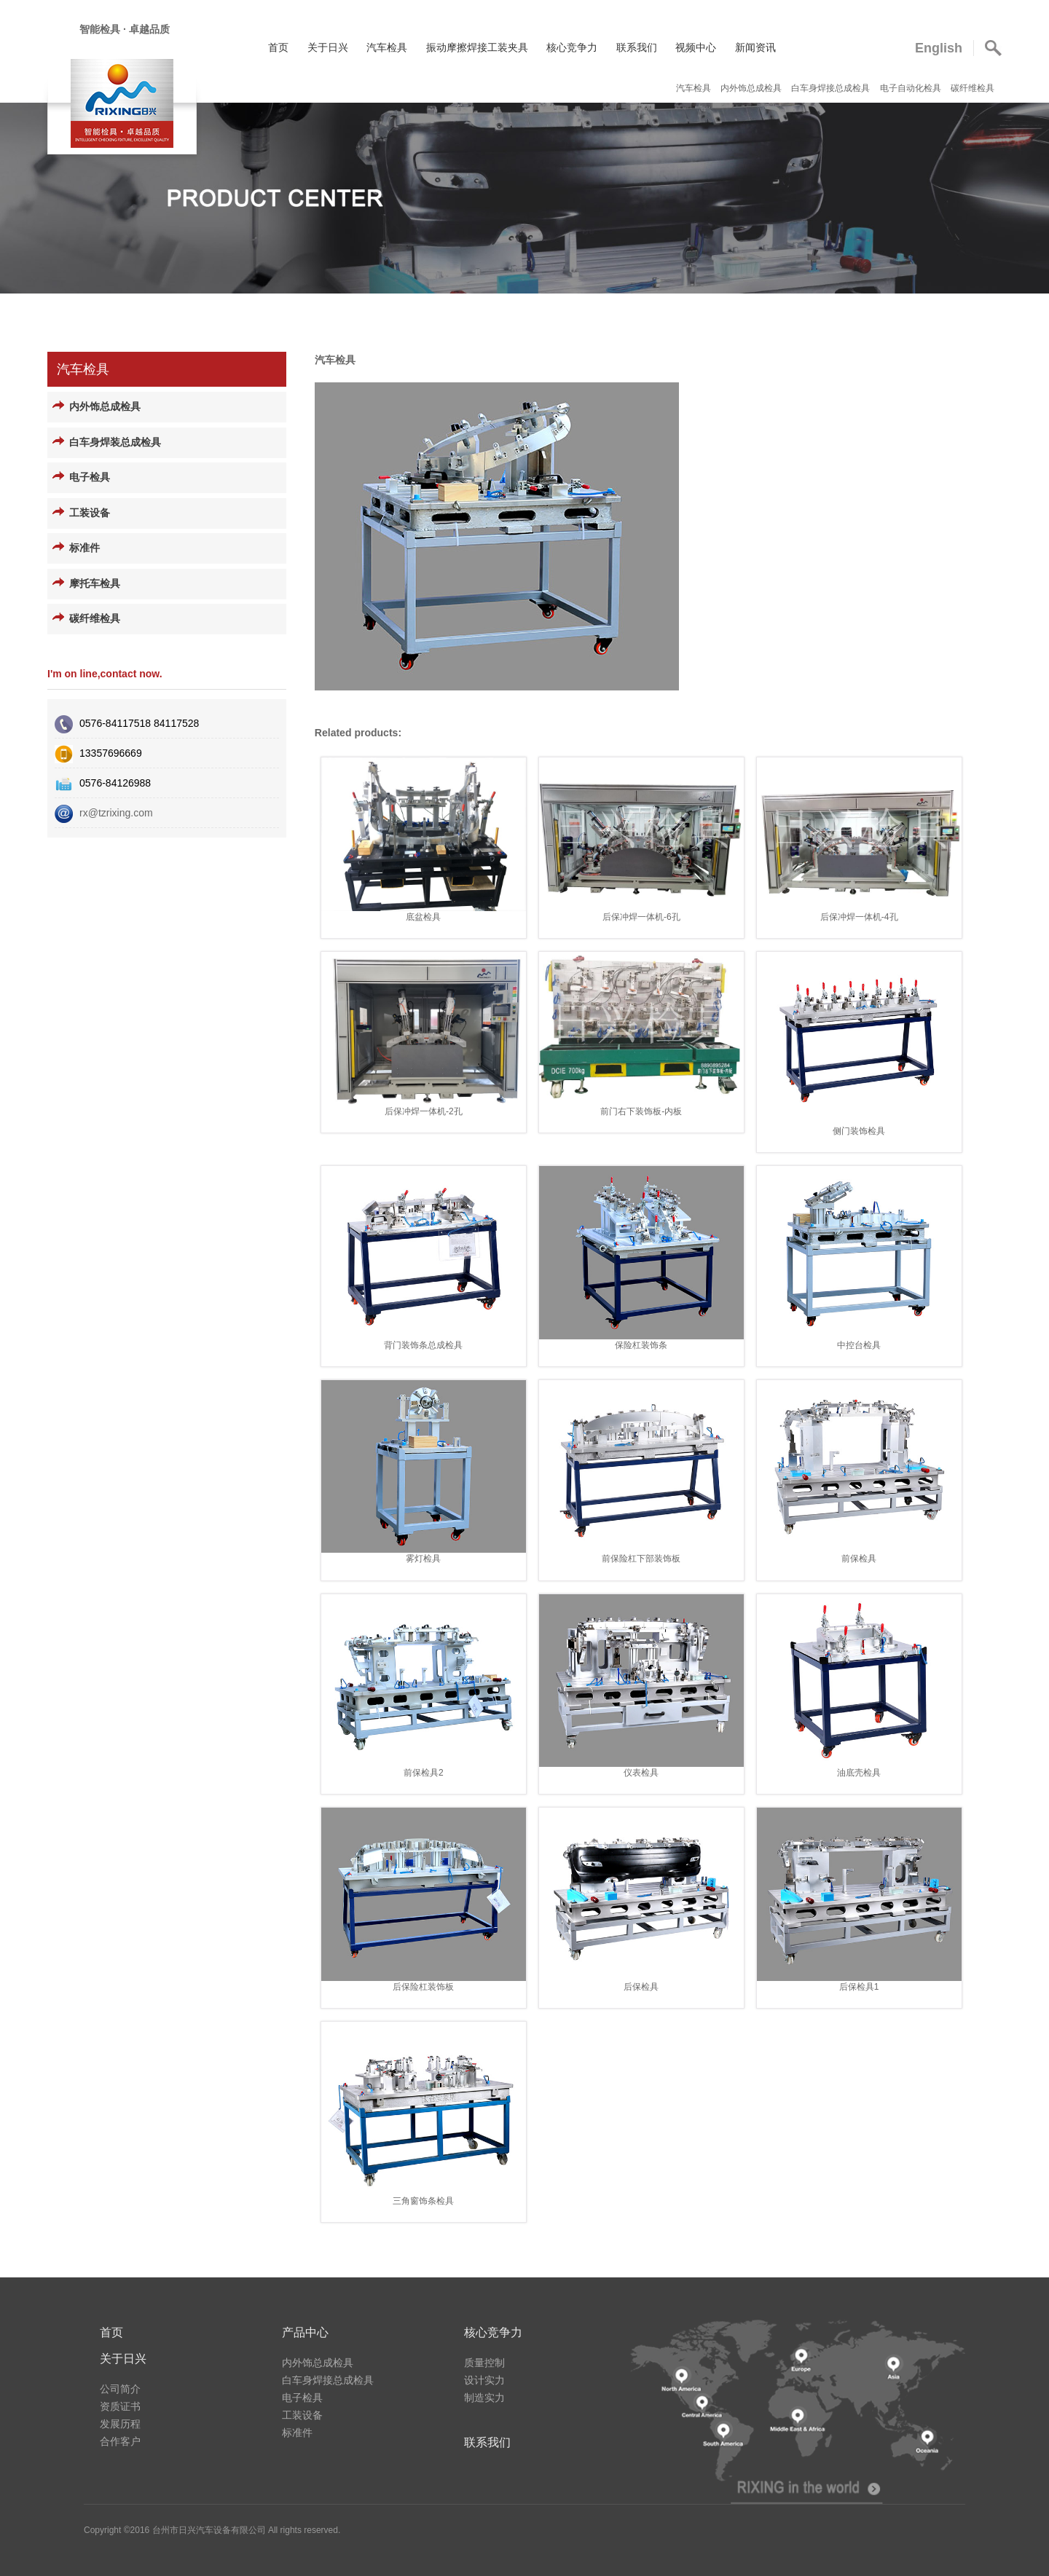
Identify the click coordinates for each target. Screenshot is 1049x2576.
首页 (278, 47)
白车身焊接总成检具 (831, 88)
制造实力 (484, 2397)
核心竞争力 (571, 47)
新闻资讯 (755, 47)
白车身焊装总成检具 (115, 442)
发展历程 (120, 2424)
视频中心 (695, 47)
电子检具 (89, 477)
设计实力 (484, 2380)
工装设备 (89, 513)
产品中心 (305, 2332)
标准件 (84, 548)
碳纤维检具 (972, 88)
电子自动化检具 (911, 88)
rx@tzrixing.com (116, 813)
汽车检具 (386, 47)
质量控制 (484, 2362)
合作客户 (120, 2441)
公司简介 (120, 2389)
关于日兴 (327, 47)
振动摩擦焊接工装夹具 (477, 47)
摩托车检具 (94, 583)
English (938, 48)
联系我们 (636, 47)
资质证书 (120, 2406)
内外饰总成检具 (752, 88)
